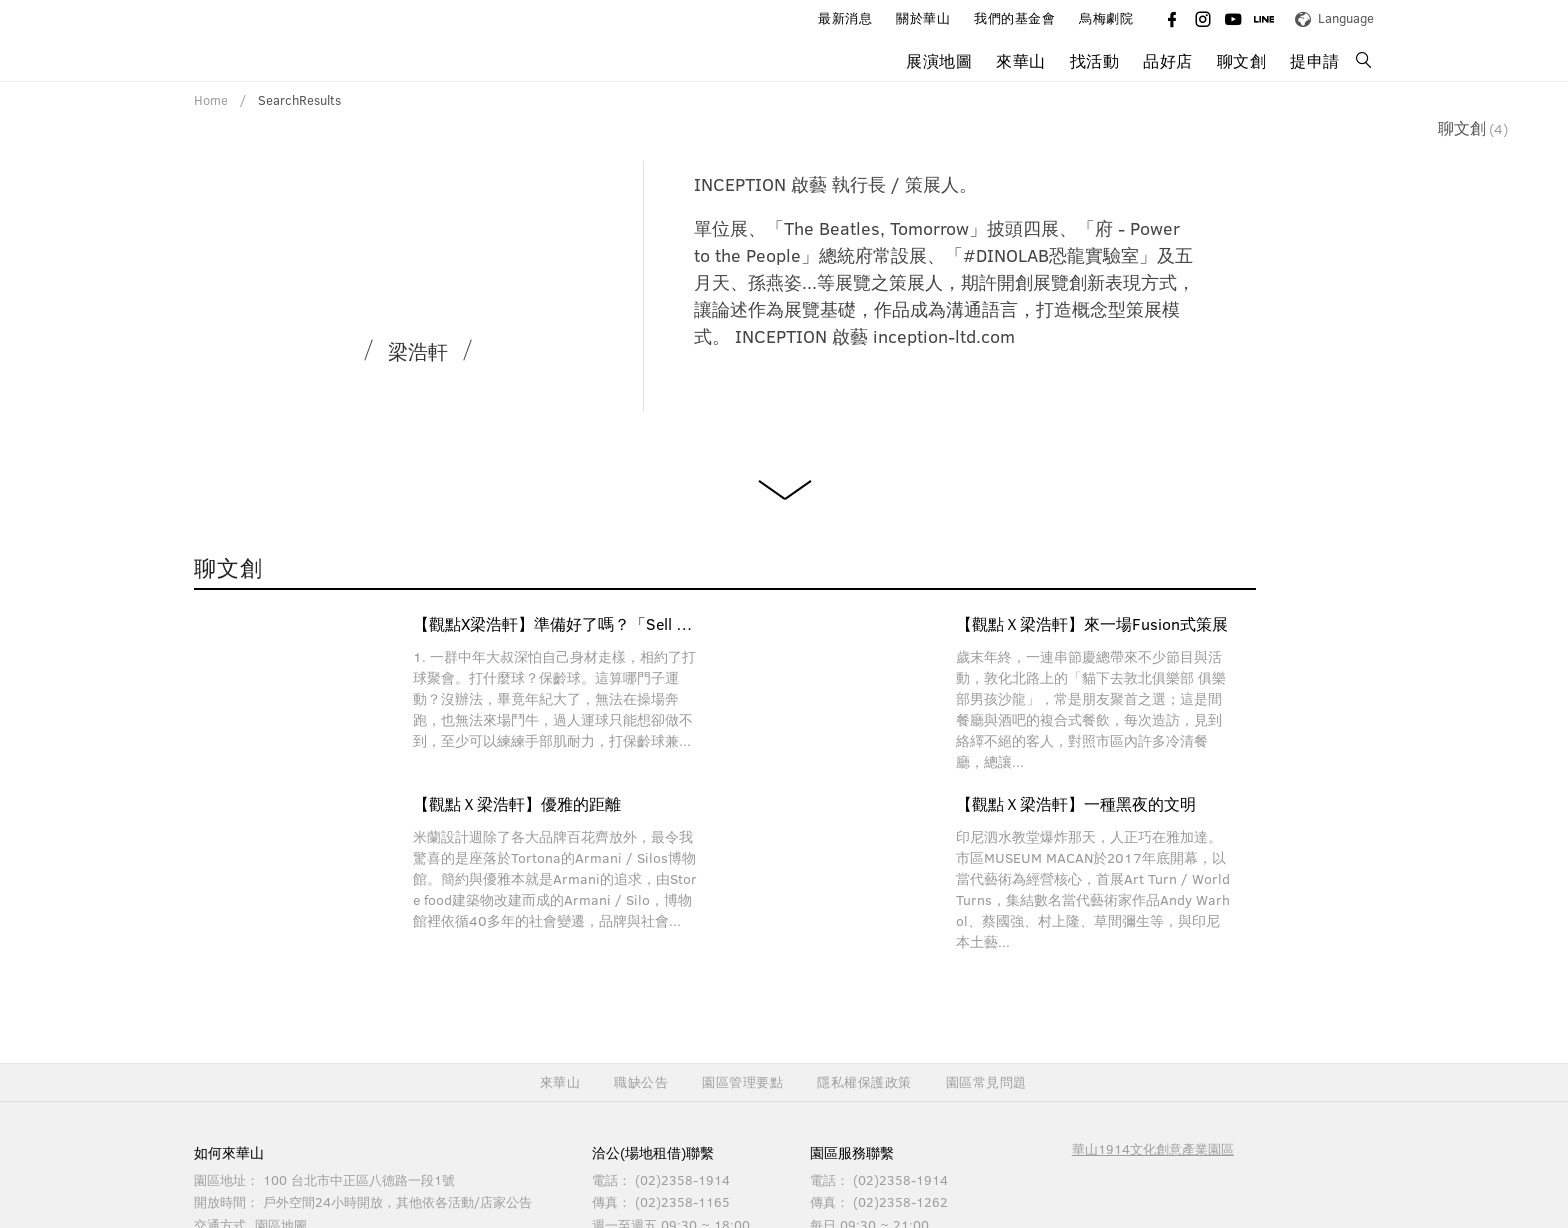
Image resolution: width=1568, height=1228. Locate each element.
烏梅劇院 (1106, 18)
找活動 (1095, 61)
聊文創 (1242, 61)
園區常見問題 (986, 1082)
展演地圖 (939, 61)
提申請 (1315, 61)
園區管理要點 (742, 1082)
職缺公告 (641, 1082)
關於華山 (923, 18)
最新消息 (845, 18)
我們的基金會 (1014, 18)
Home (211, 100)
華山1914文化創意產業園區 (1153, 1149)
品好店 (1168, 61)
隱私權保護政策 (864, 1082)
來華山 (1021, 61)
